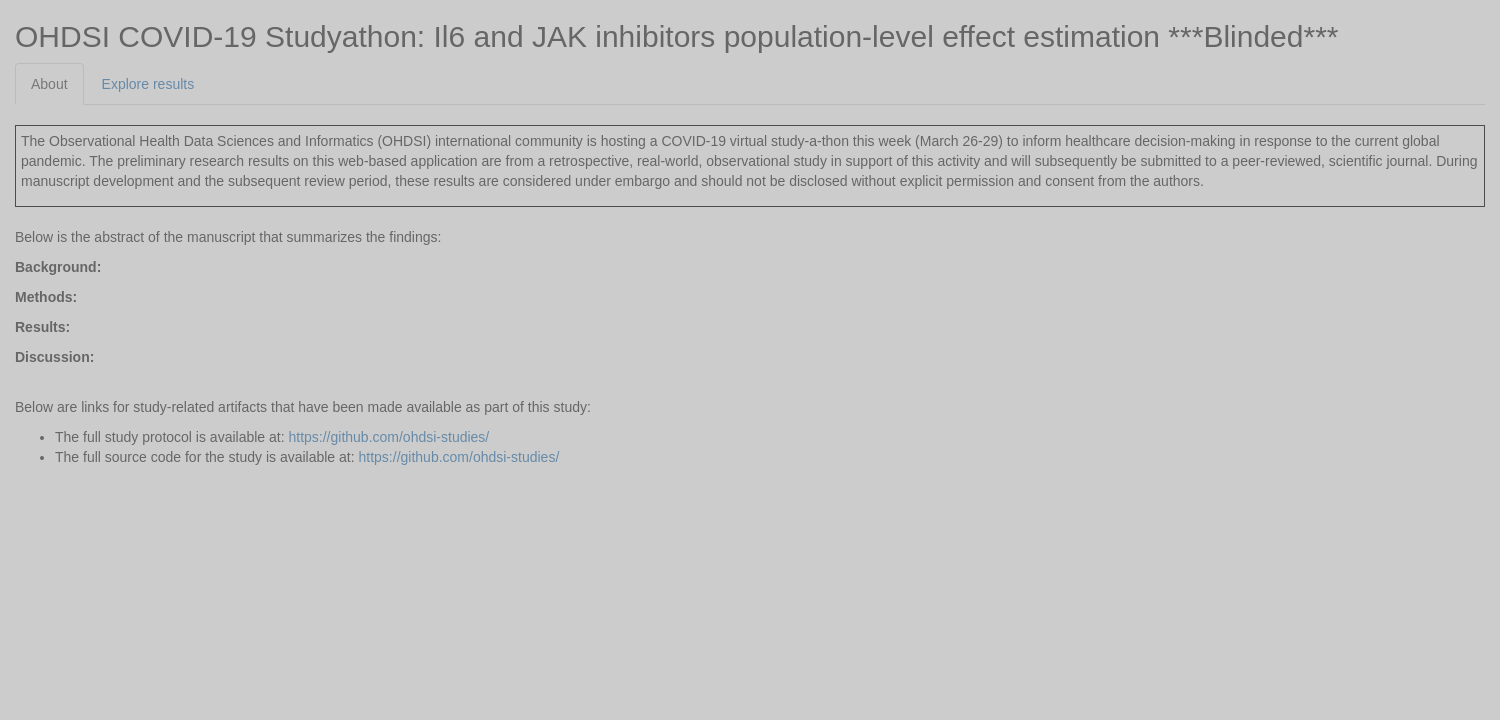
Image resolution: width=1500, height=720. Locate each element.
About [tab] (49, 84)
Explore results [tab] (148, 84)
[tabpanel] (750, 286)
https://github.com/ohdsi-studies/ (388, 437)
